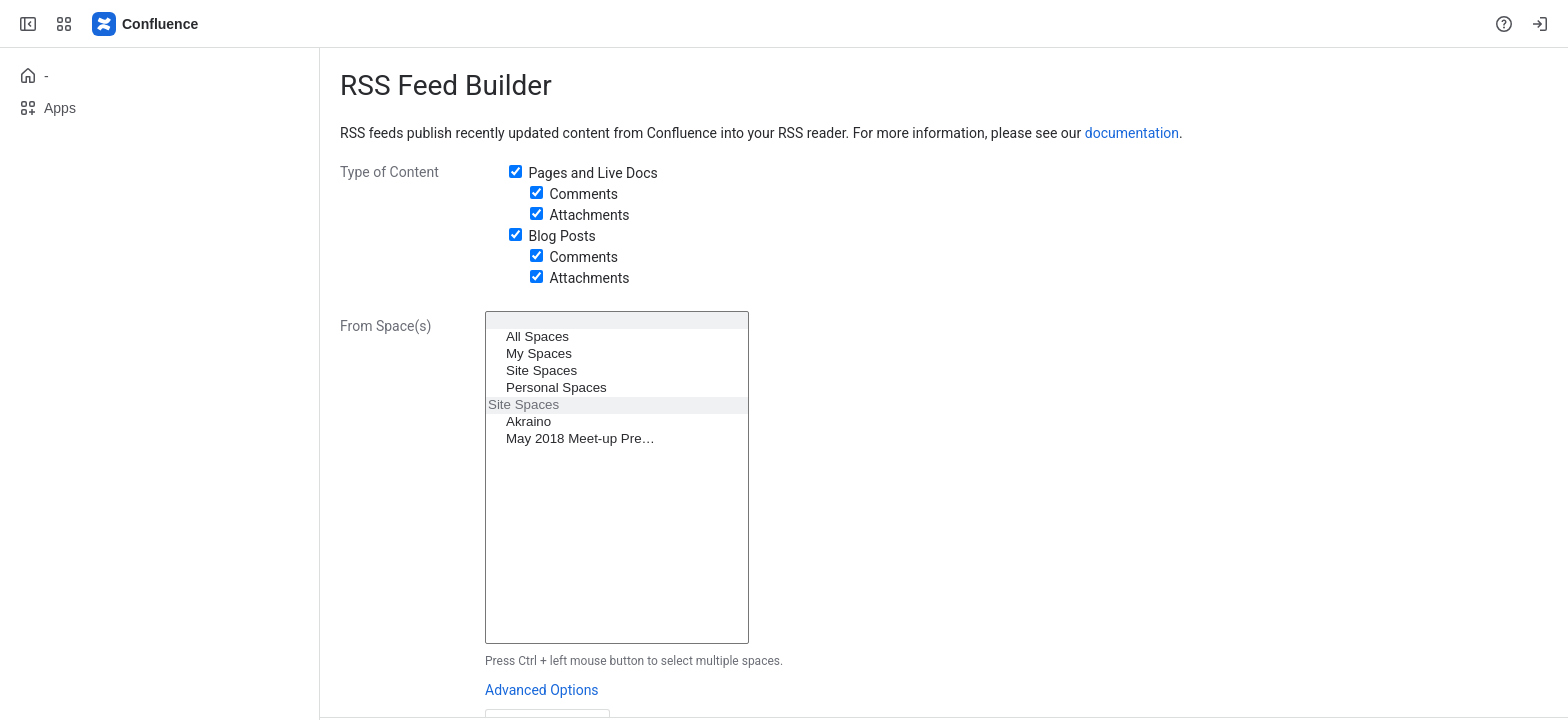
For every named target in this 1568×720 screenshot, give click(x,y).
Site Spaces (617, 371)
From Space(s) (385, 326)
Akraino (617, 422)
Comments (583, 194)
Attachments (589, 215)
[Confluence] (146, 24)
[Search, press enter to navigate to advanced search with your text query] (780, 24)
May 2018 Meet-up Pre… (617, 439)
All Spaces (617, 337)
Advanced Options (542, 690)
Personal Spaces (617, 388)
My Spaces (617, 354)
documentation (1132, 133)
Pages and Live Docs (592, 173)
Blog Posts (561, 236)
